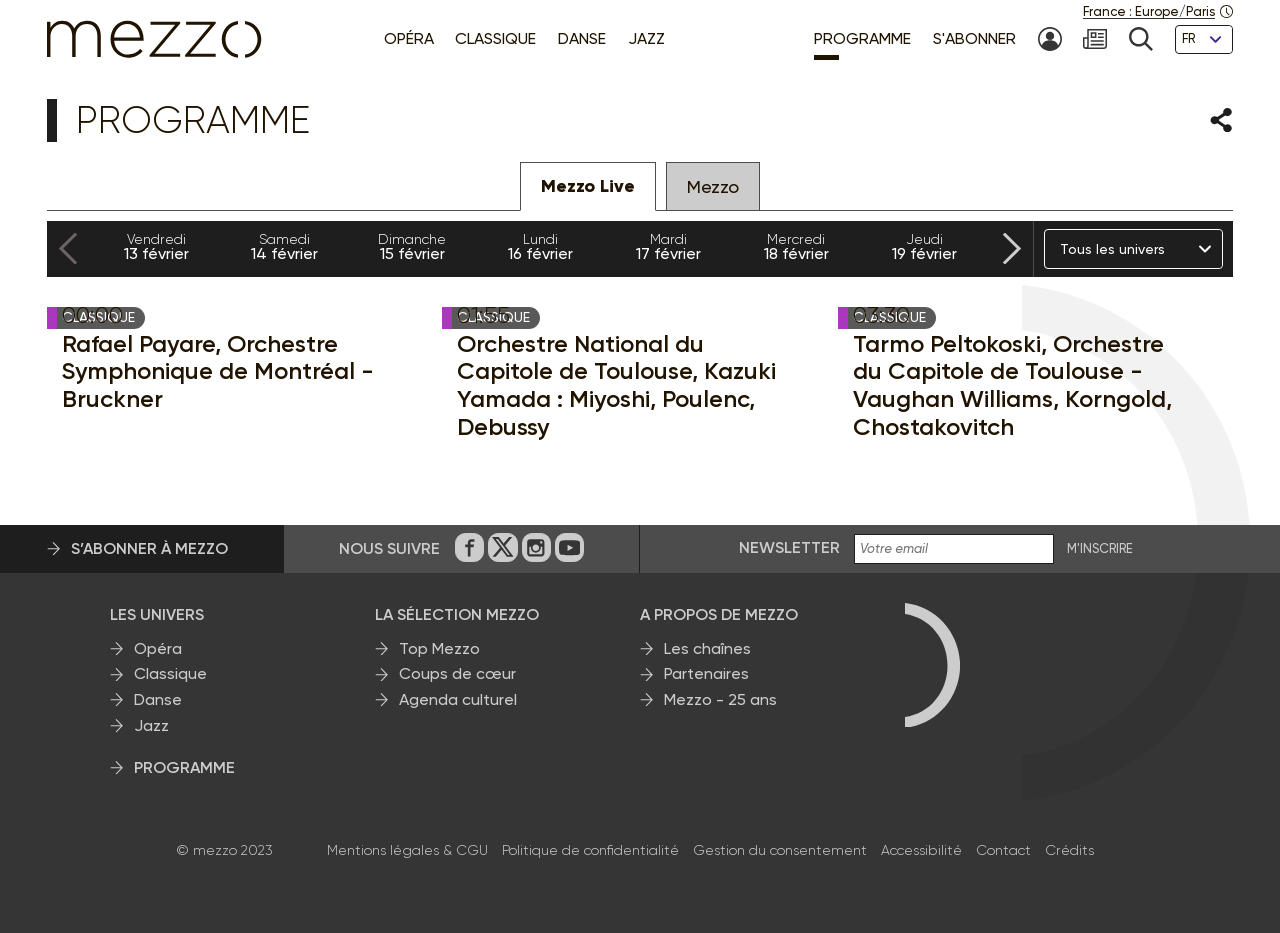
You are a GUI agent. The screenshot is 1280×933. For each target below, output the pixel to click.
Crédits (1069, 850)
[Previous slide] (68, 249)
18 (796, 247)
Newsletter (789, 547)
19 (924, 247)
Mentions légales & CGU (407, 850)
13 (156, 247)
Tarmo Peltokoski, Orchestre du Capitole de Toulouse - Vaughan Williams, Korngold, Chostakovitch (1012, 385)
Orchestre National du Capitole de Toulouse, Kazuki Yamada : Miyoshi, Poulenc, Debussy (616, 385)
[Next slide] (1012, 249)
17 (668, 247)
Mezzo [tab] (713, 186)
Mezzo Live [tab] (588, 186)
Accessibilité (921, 850)
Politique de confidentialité (590, 850)
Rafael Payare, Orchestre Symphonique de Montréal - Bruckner (218, 371)
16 (540, 247)
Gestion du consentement (780, 850)
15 (412, 247)
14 (284, 247)
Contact (1003, 850)
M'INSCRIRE (1100, 549)
